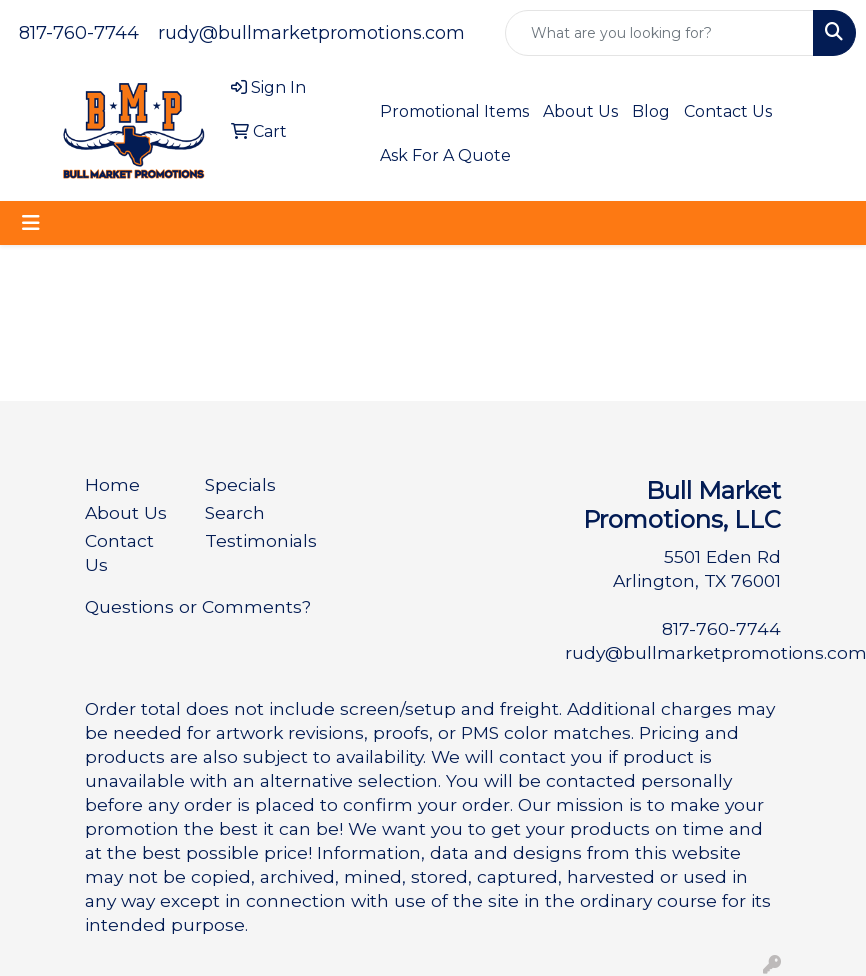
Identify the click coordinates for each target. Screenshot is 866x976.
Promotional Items (454, 111)
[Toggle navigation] (31, 223)
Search (235, 512)
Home (112, 484)
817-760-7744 (79, 33)
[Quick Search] (659, 33)
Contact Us (728, 111)
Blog (651, 111)
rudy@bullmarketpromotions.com (311, 33)
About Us (580, 111)
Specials (240, 484)
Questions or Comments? (198, 606)
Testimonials (253, 540)
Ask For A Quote (445, 155)
